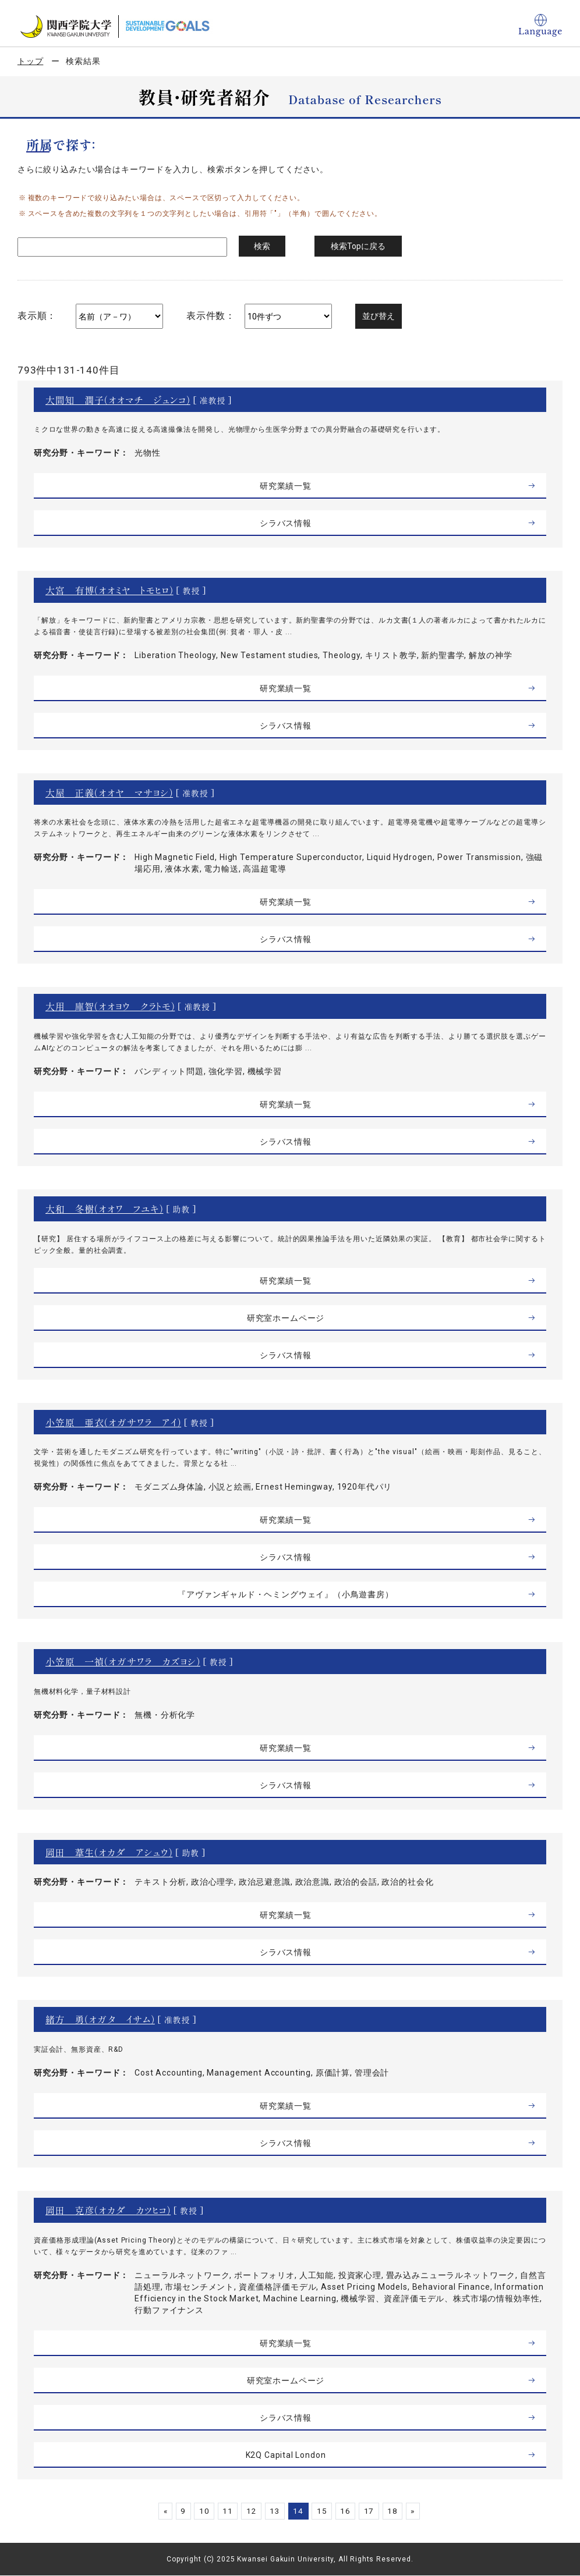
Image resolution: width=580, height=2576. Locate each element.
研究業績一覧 (286, 486)
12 (249, 2510)
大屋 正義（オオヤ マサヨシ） (109, 793)
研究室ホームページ (286, 1318)
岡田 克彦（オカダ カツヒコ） (108, 2210)
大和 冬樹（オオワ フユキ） (104, 1209)
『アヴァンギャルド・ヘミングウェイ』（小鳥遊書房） (286, 1594)
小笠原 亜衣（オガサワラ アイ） (113, 1422)
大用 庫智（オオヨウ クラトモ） (110, 1006)
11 (224, 2510)
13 (273, 2510)
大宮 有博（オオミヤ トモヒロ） (109, 590)
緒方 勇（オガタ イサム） (100, 2019)
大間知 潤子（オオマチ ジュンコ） (117, 400)
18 (398, 2510)
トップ (30, 61)
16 (348, 2510)
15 (324, 2510)
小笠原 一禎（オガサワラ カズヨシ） (122, 1661)
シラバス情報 (286, 523)
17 (373, 2510)
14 (298, 2510)
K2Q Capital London (285, 2455)
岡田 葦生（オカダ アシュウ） (109, 1852)
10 (199, 2510)
